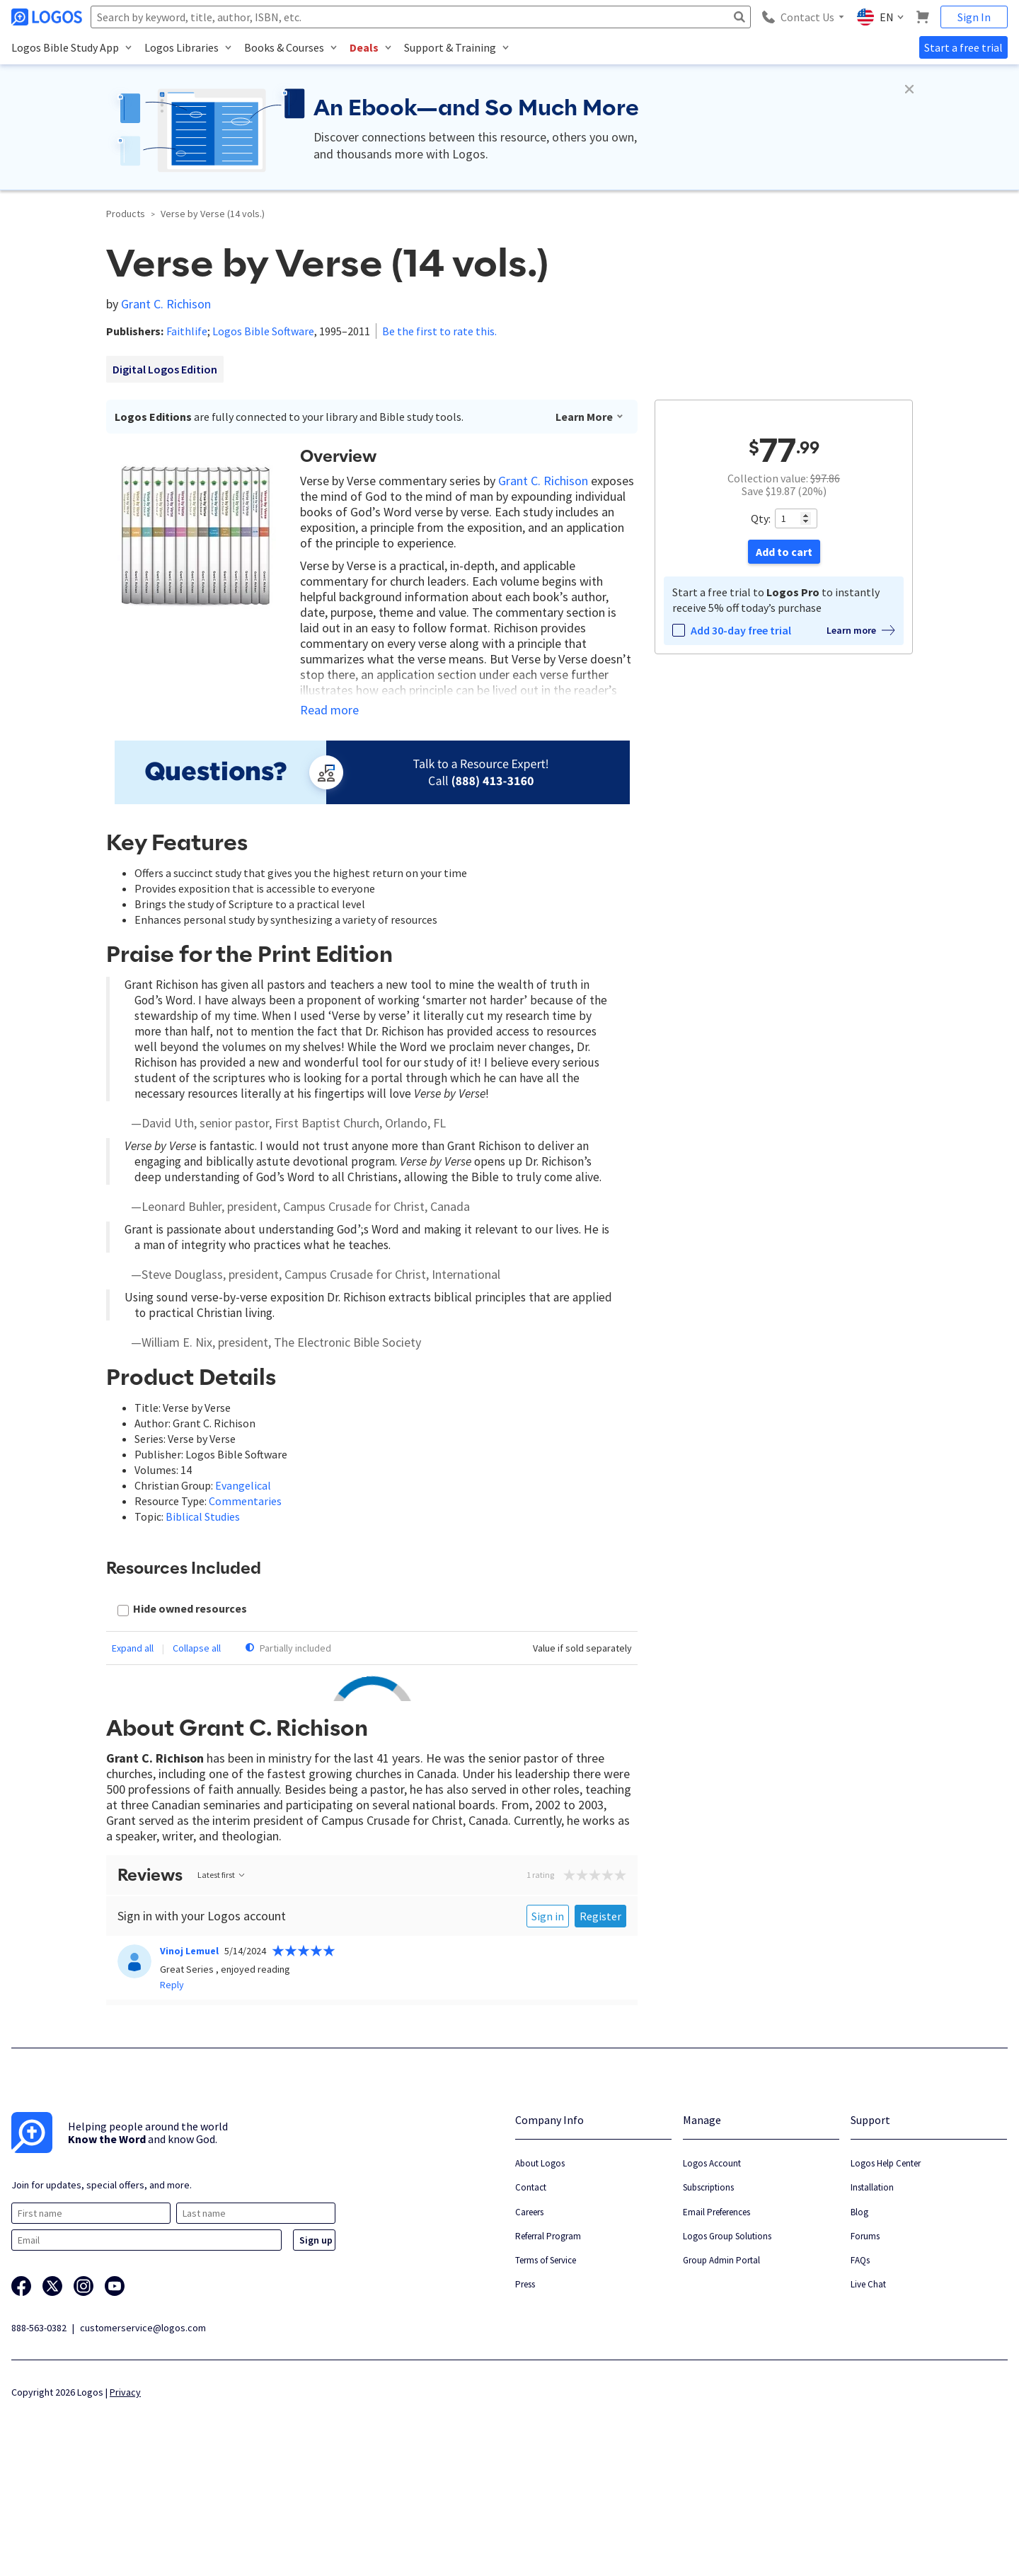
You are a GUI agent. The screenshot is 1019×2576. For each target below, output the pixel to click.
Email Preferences (716, 2319)
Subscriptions (708, 2294)
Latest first (221, 1981)
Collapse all (197, 1648)
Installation (872, 2294)
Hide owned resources (190, 1608)
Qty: (761, 518)
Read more (329, 710)
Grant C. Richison (166, 304)
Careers (529, 2319)
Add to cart (784, 552)
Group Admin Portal (721, 2367)
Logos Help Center (886, 2270)
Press (525, 2391)
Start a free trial (963, 47)
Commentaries (245, 1501)
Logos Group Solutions (727, 2343)
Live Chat (868, 2391)
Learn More (589, 417)
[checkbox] (182, 1610)
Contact (530, 2294)
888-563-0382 (39, 2434)
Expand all (133, 1648)
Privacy (125, 2499)
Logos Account (712, 2270)
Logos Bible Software (263, 331)
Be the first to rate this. (439, 331)
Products (125, 213)
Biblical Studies (203, 1516)
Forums (865, 2343)
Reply (172, 2091)
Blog (859, 2319)
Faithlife (186, 331)
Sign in (547, 2023)
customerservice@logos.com (143, 2434)
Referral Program (548, 2343)
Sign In (974, 17)
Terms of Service (545, 2367)
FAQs (860, 2367)
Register (600, 2023)
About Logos (540, 2270)
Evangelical (243, 1485)
